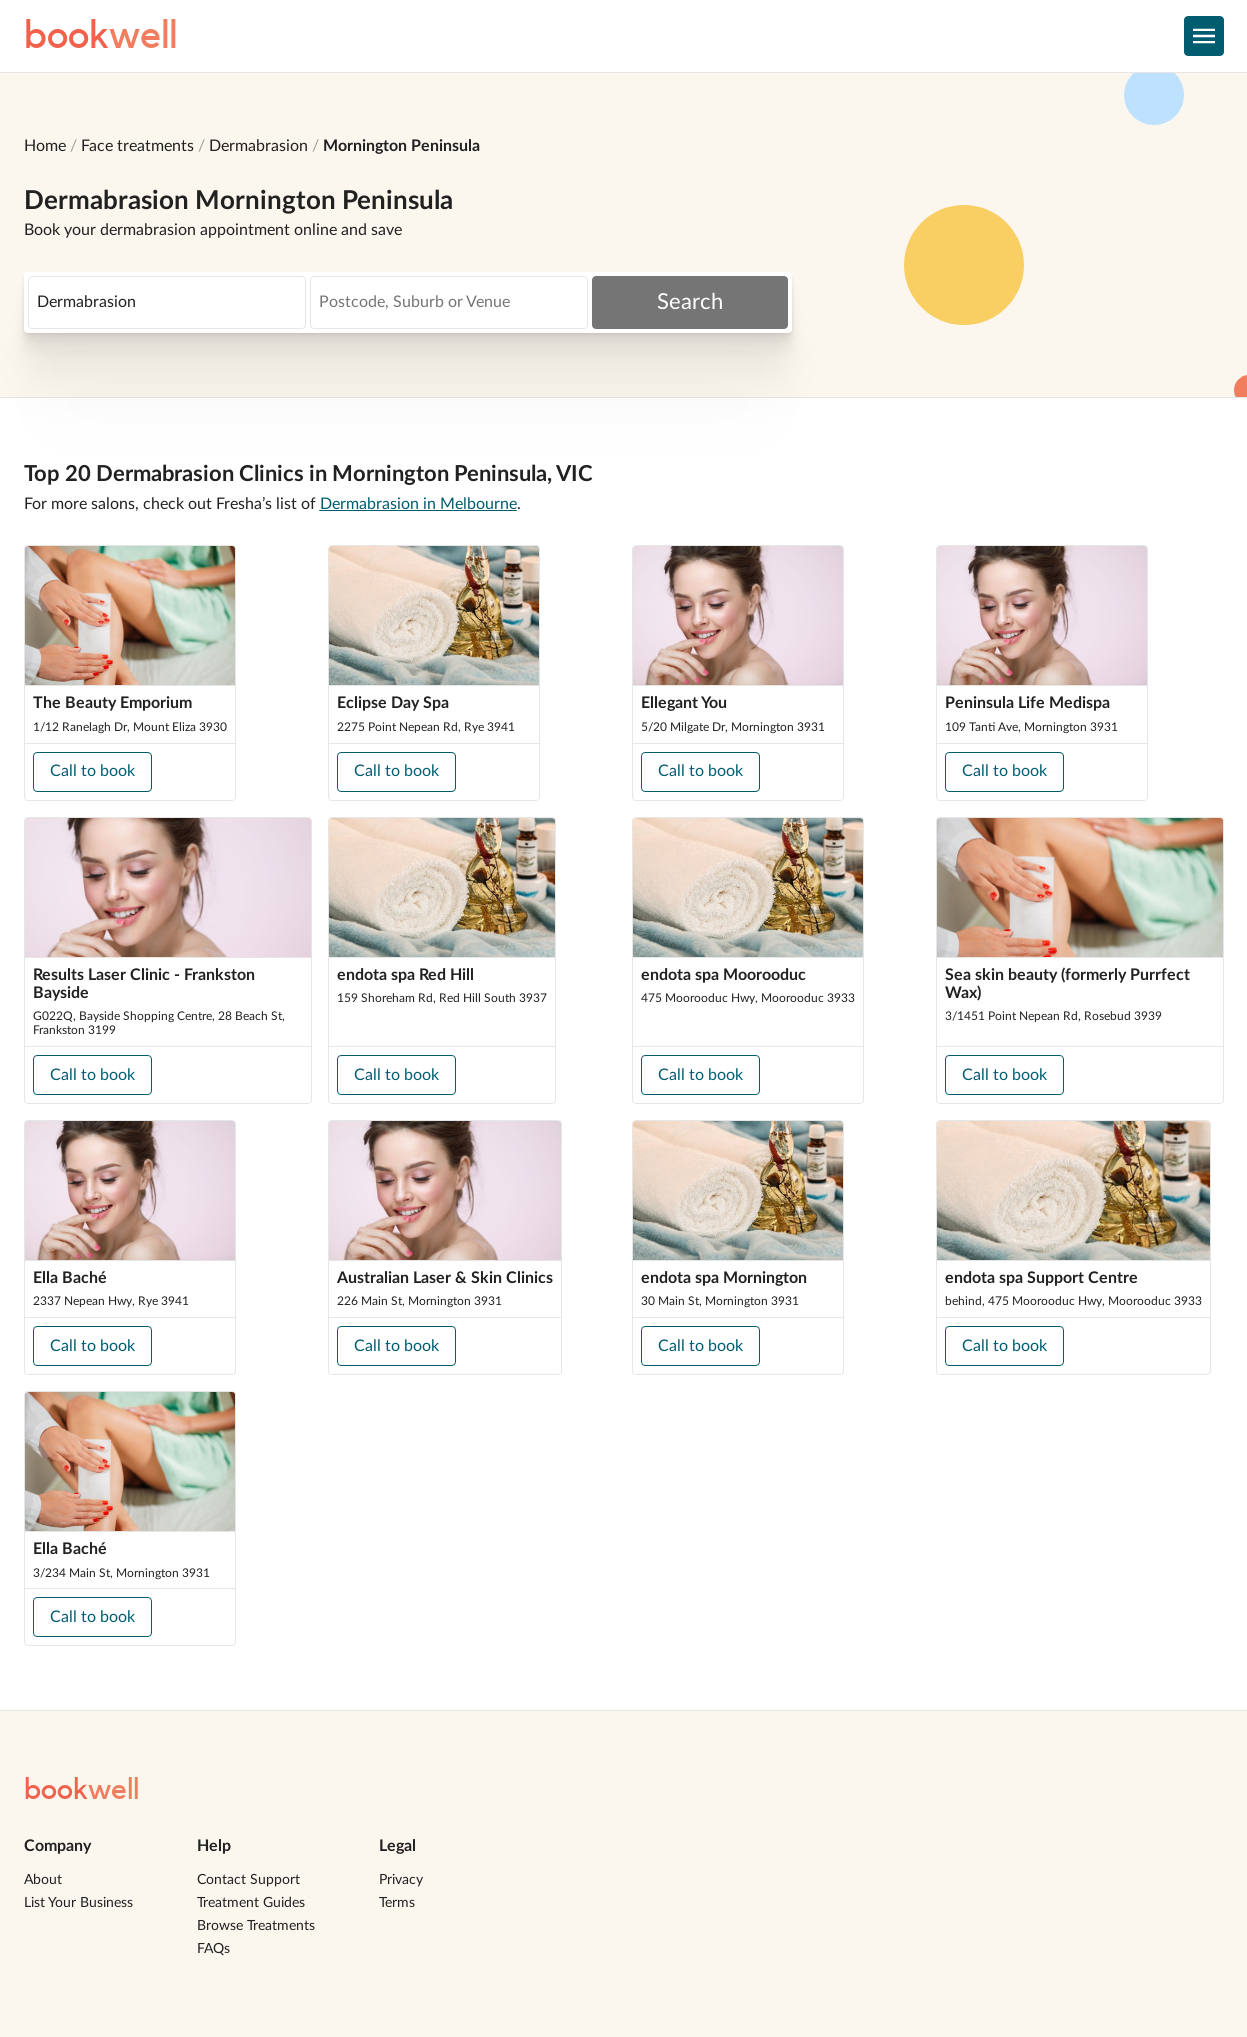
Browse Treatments (256, 1926)
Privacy (401, 1880)
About (43, 1880)
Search (690, 302)
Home (45, 146)
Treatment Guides (251, 1903)
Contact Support (248, 1880)
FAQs (213, 1949)
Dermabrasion (258, 146)
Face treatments (137, 146)
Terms (397, 1903)
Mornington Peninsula (401, 146)
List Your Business (78, 1903)
